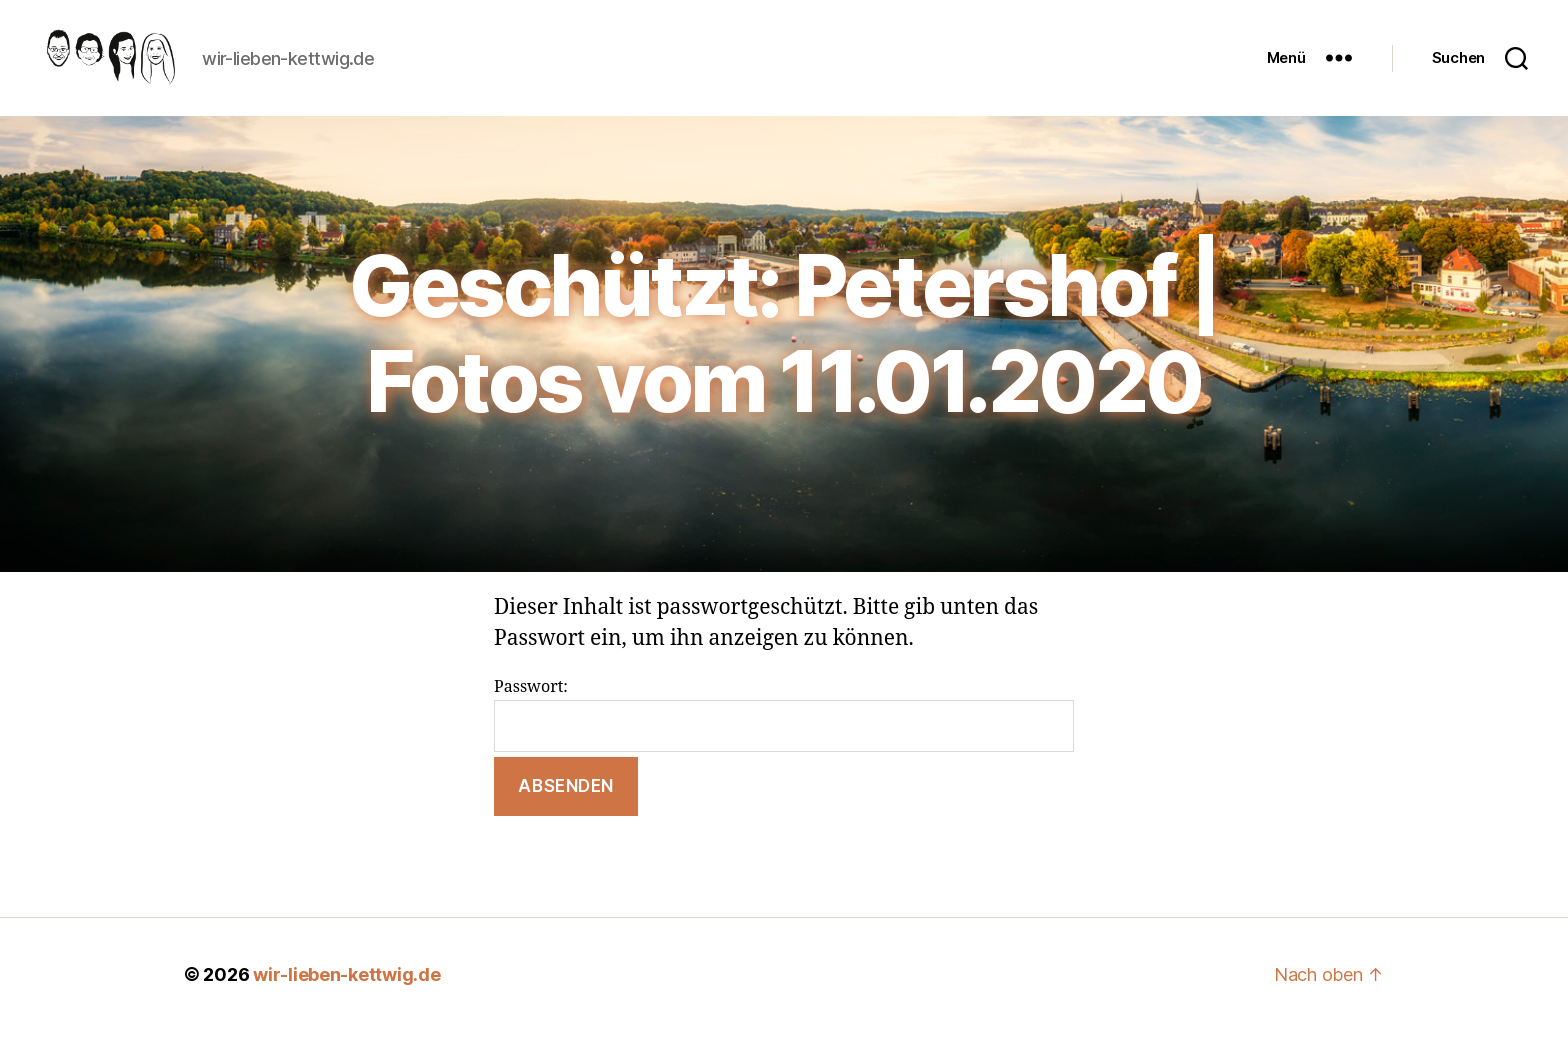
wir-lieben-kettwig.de (346, 1004)
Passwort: (784, 744)
